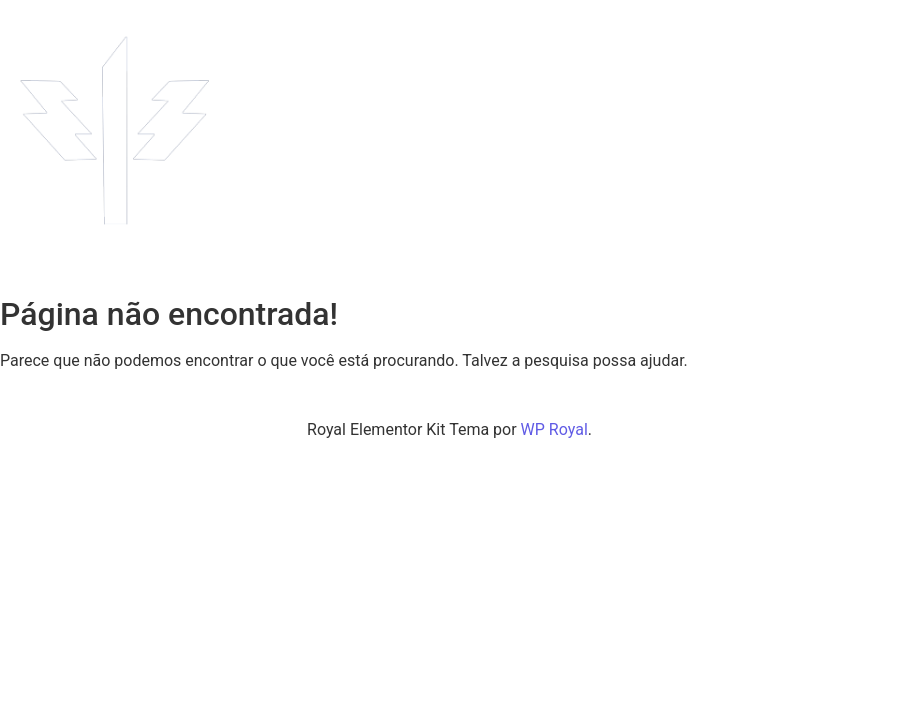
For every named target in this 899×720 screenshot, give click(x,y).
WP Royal (554, 429)
